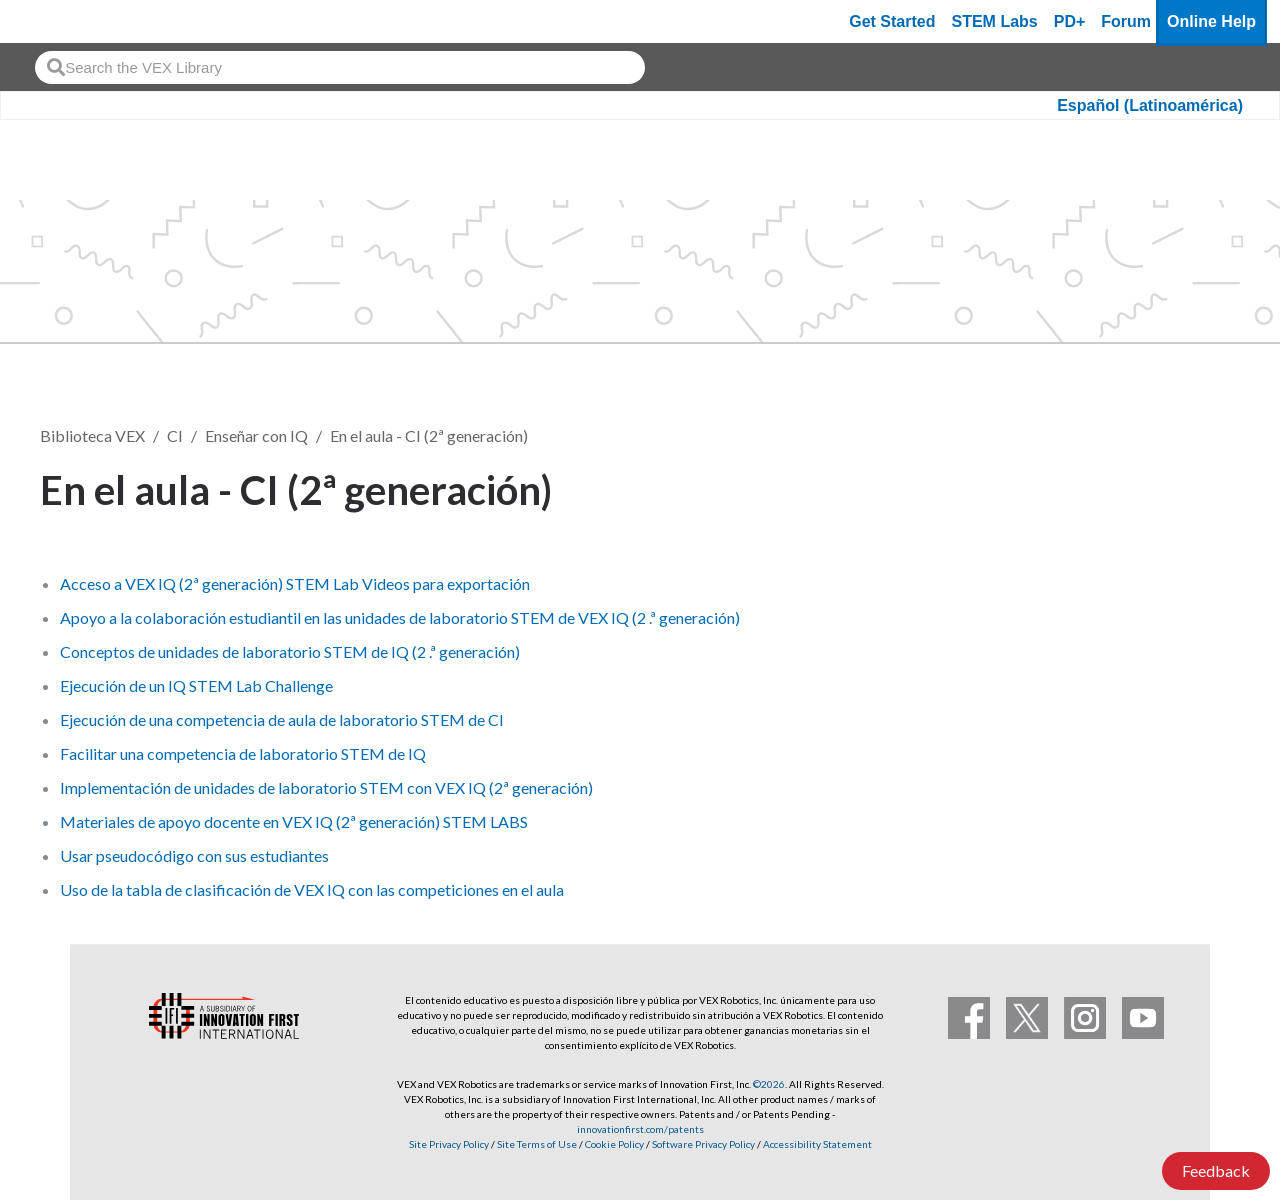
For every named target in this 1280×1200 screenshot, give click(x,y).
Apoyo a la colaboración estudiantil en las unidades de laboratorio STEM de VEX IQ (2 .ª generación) (400, 617)
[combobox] (340, 67)
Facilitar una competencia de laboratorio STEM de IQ (243, 753)
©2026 (769, 1084)
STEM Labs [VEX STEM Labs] (995, 21)
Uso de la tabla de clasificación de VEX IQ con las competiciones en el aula (312, 889)
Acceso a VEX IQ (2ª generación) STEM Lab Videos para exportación (295, 583)
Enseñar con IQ (256, 435)
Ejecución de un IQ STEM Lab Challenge (196, 685)
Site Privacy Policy (449, 1144)
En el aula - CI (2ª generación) (429, 435)
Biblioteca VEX (92, 435)
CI (175, 435)
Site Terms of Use (536, 1144)
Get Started (892, 21)
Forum (1126, 21)
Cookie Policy (614, 1144)
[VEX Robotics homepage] (54, 21)
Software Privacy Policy (703, 1144)
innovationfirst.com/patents (640, 1129)
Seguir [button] (1191, 486)
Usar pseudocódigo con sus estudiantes (194, 855)
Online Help (1211, 21)
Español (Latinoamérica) (1150, 105)
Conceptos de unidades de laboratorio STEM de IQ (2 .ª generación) (290, 651)
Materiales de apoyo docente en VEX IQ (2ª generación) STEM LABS (294, 821)
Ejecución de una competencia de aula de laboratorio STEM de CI (282, 719)
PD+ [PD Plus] (1070, 21)
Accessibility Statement (817, 1144)
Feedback (1216, 1170)
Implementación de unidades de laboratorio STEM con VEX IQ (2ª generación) (326, 787)
